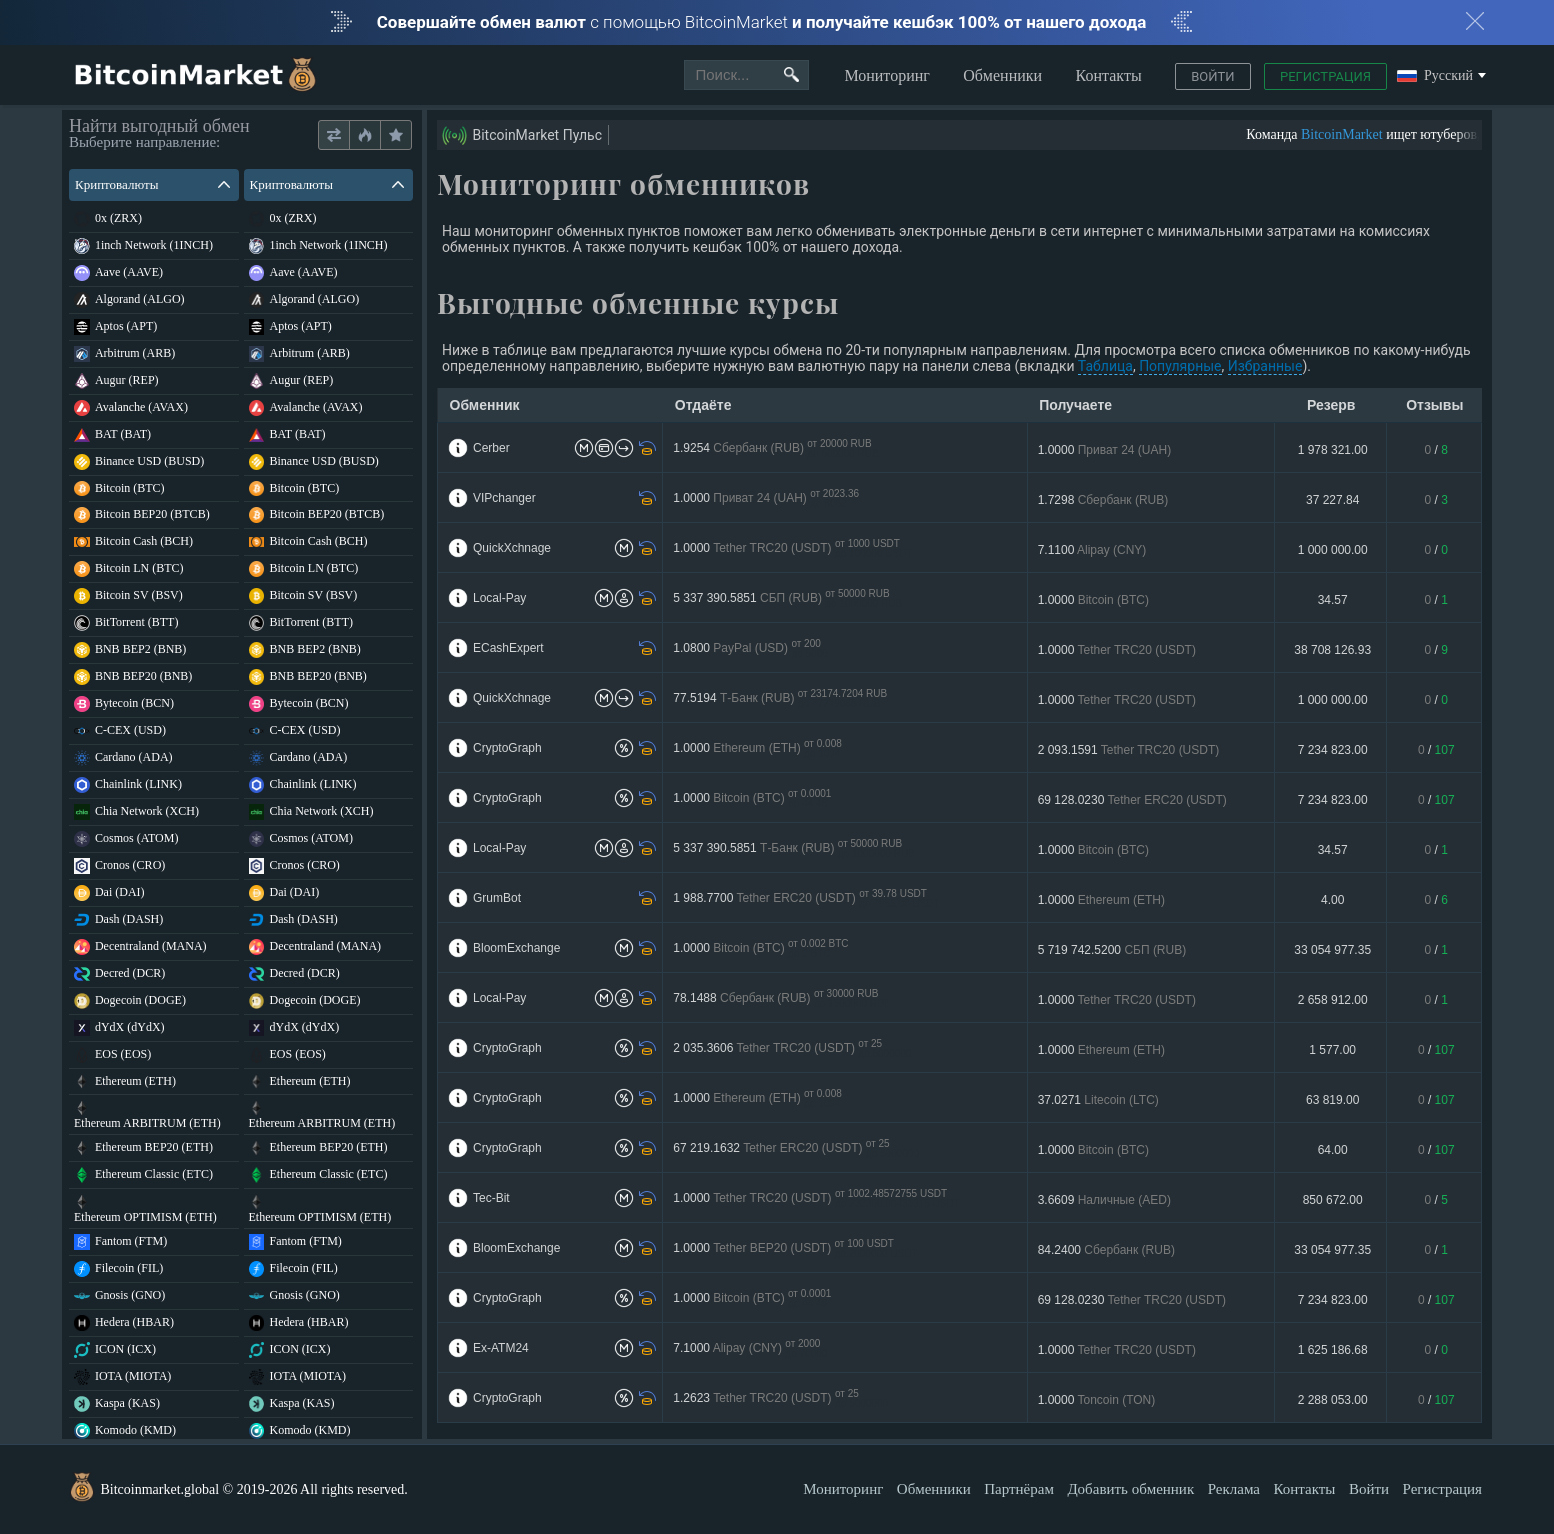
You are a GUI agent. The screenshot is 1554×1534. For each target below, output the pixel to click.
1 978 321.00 (1333, 450)
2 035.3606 (792, 1048)
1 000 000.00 (1333, 550)
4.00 (1332, 900)
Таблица (1105, 366)
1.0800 (750, 648)
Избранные (1265, 366)
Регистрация (1325, 76)
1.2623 (780, 1398)
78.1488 (782, 998)
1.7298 (1103, 500)
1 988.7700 (806, 898)
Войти (1212, 76)
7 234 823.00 (1333, 750)
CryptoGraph (507, 748)
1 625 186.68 (1333, 1350)
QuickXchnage (512, 548)
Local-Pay (499, 598)
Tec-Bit (491, 1198)
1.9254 (775, 448)
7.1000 (750, 1348)
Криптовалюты (152, 184)
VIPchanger (504, 498)
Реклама (1234, 1489)
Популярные (1180, 366)
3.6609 (1104, 1200)
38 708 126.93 (1332, 650)
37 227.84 (1332, 500)
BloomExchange (516, 948)
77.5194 (780, 698)
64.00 (1333, 1150)
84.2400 (1106, 1250)
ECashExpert (508, 648)
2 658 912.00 (1333, 1000)
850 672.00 (1333, 1200)
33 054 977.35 (1332, 950)
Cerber (491, 448)
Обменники (1002, 75)
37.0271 (1098, 1100)
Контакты (1109, 75)
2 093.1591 (1129, 750)
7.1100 (1092, 550)
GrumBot (497, 898)
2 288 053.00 (1333, 1400)
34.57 (1333, 600)
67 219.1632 (796, 1148)
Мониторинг (886, 75)
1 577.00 (1332, 1050)
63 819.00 (1332, 1100)
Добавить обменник (1130, 1489)
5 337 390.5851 (787, 598)
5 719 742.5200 (1112, 950)
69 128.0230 (1132, 800)
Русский (1435, 76)
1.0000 (1105, 450)
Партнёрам (1019, 1489)
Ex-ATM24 (501, 1348)
